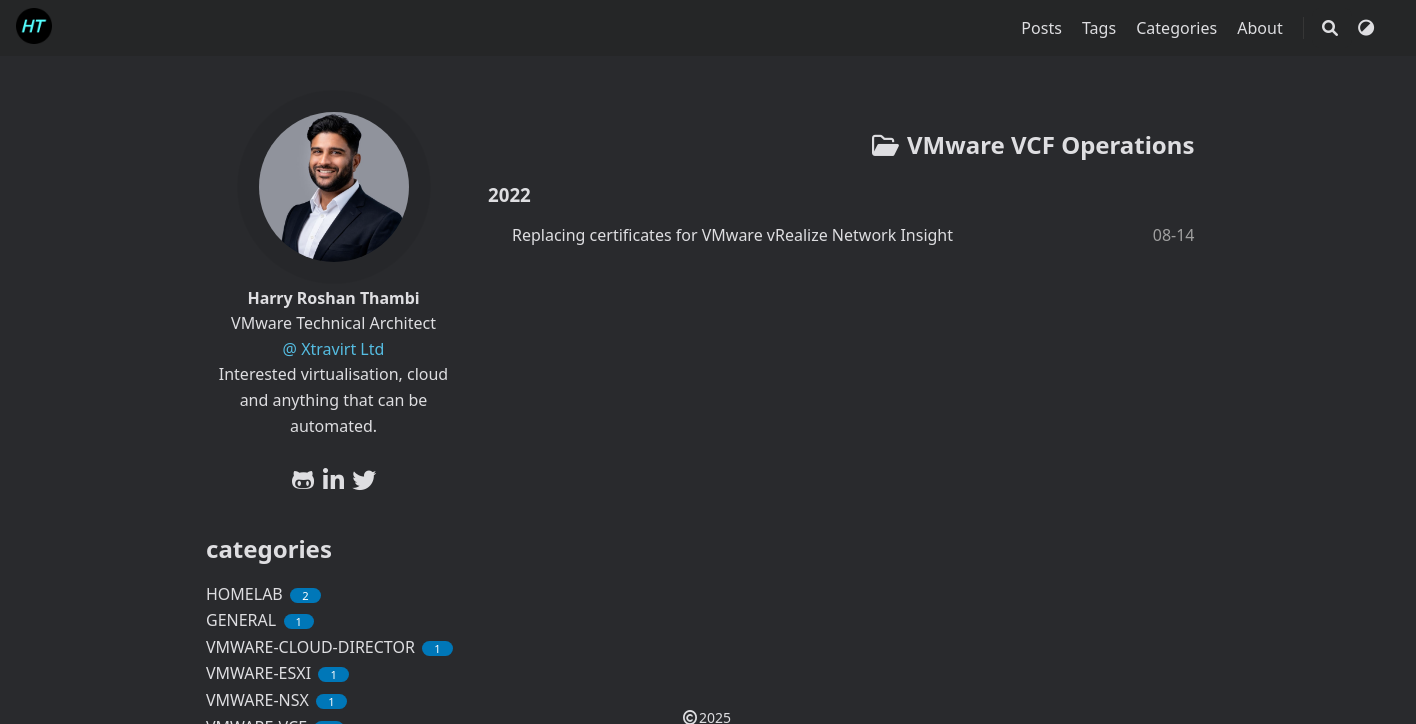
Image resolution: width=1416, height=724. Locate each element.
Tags (1101, 28)
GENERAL (260, 620)
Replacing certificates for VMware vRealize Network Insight (732, 235)
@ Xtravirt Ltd (334, 349)
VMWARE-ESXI (277, 673)
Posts (1043, 28)
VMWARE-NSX (276, 700)
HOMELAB (263, 594)
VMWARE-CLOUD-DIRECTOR (329, 647)
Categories (1178, 28)
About (1262, 28)
